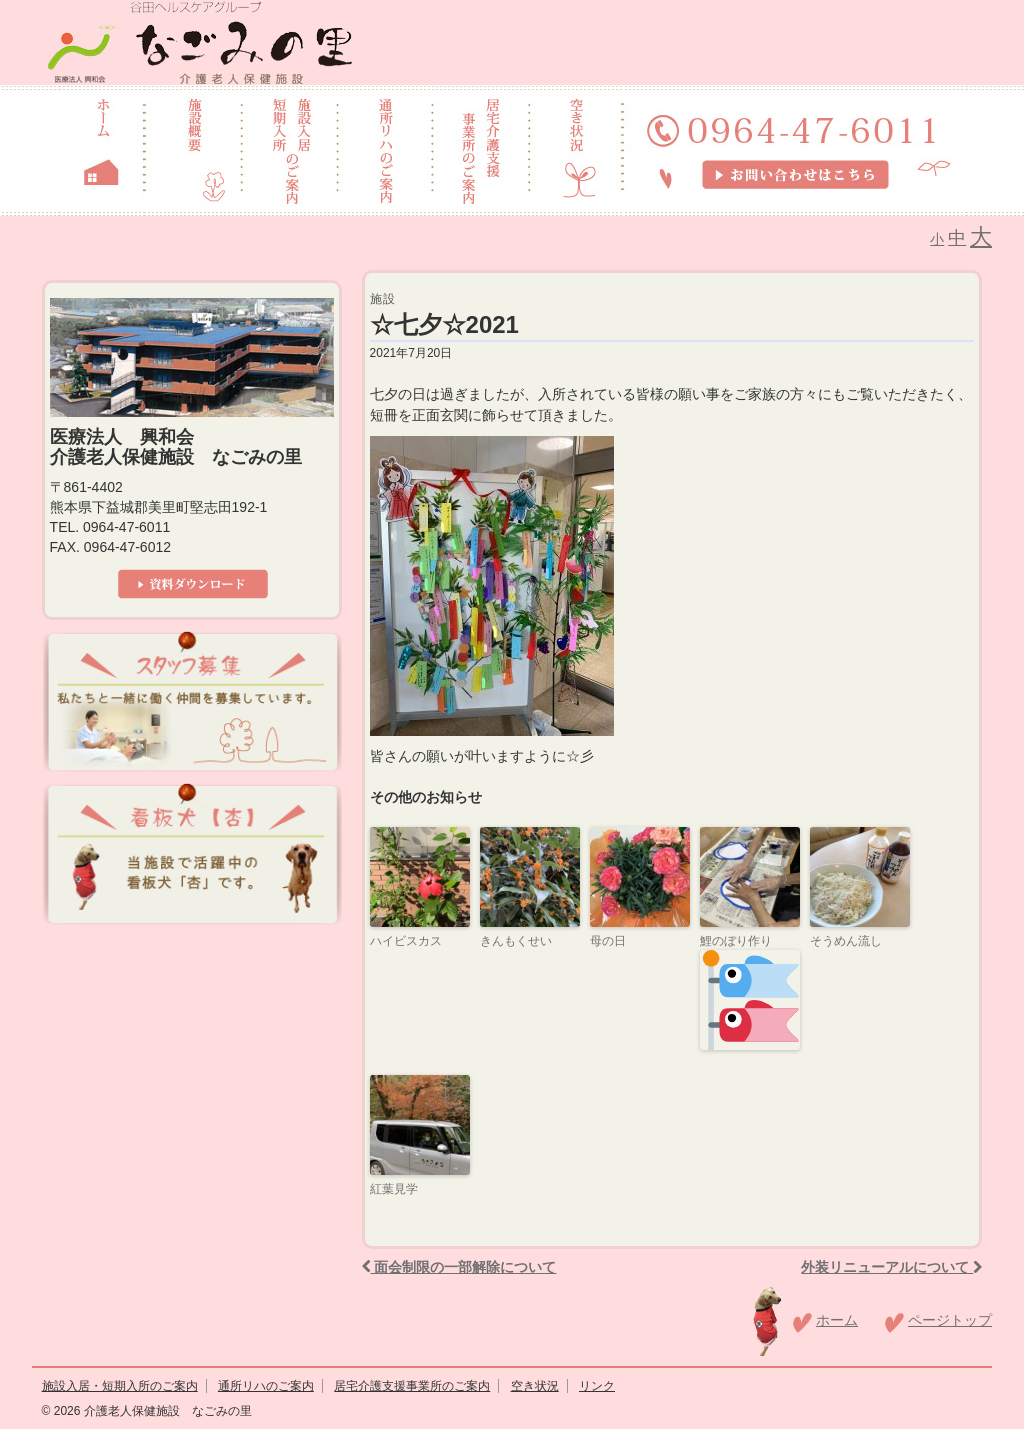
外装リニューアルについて (891, 1267)
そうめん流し (846, 941)
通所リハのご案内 (266, 1386)
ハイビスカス (406, 941)
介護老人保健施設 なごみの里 (165, 1411)
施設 (383, 299)
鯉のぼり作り (750, 992)
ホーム (837, 1320)
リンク (597, 1386)
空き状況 (535, 1386)
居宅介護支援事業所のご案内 (412, 1386)
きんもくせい (516, 941)
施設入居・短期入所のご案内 (120, 1386)
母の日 (608, 941)
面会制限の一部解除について (459, 1267)
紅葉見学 (394, 1189)
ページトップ (950, 1320)
